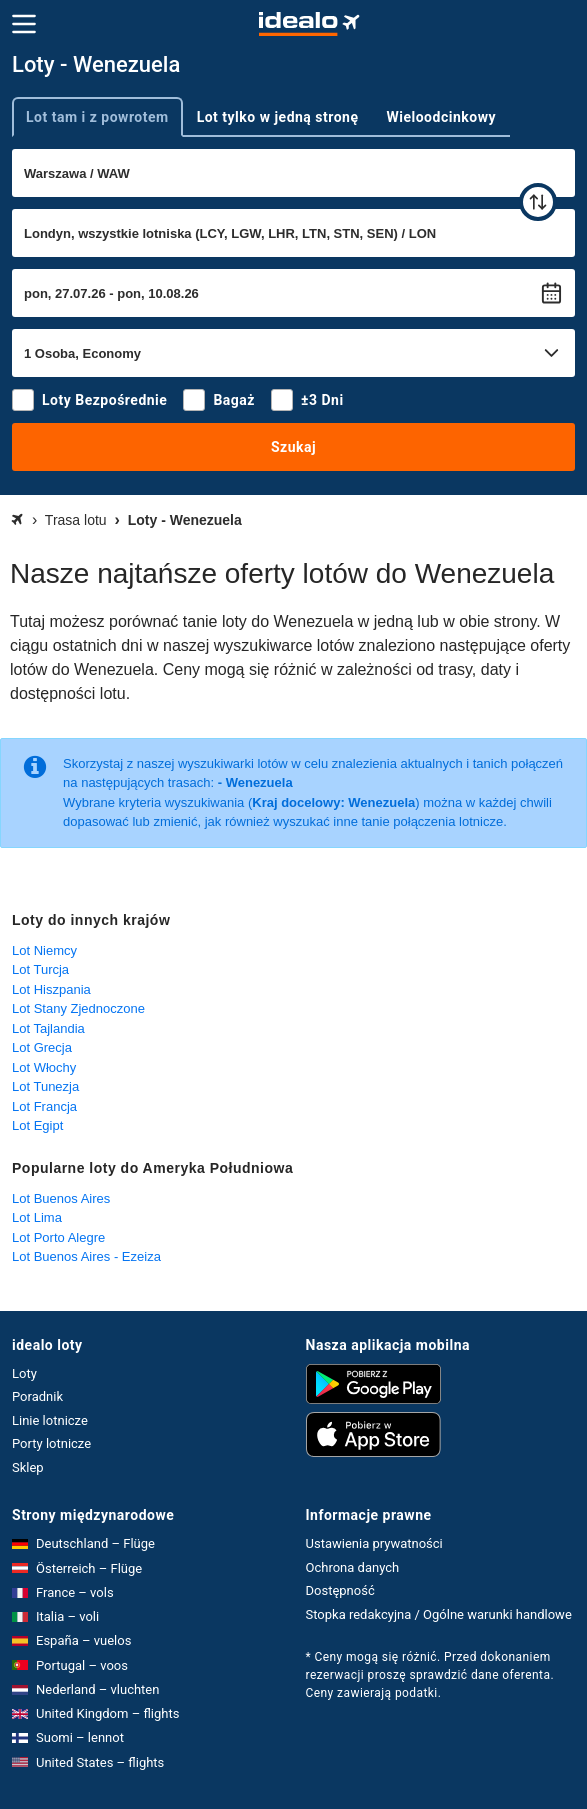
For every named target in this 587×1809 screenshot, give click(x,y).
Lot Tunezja (45, 1086)
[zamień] (538, 202)
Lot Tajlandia (48, 1028)
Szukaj (293, 447)
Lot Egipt (37, 1125)
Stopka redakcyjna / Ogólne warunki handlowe (439, 1614)
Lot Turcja (40, 969)
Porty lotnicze (51, 1443)
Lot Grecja (42, 1047)
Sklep (28, 1467)
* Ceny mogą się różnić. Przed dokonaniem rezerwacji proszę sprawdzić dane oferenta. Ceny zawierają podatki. (430, 1675)
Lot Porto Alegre (58, 1237)
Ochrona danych (353, 1567)
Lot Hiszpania (51, 989)
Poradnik (37, 1396)
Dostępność (340, 1590)
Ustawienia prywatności (374, 1543)
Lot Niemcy (44, 950)
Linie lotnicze (50, 1420)
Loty (24, 1373)
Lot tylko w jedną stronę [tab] (278, 117)
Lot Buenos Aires (61, 1198)
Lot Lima (37, 1217)
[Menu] (24, 24)
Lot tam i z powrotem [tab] (97, 117)
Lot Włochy (44, 1067)
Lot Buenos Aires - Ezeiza (86, 1256)
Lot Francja (44, 1106)
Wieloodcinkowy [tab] (441, 117)
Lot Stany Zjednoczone (78, 1008)
